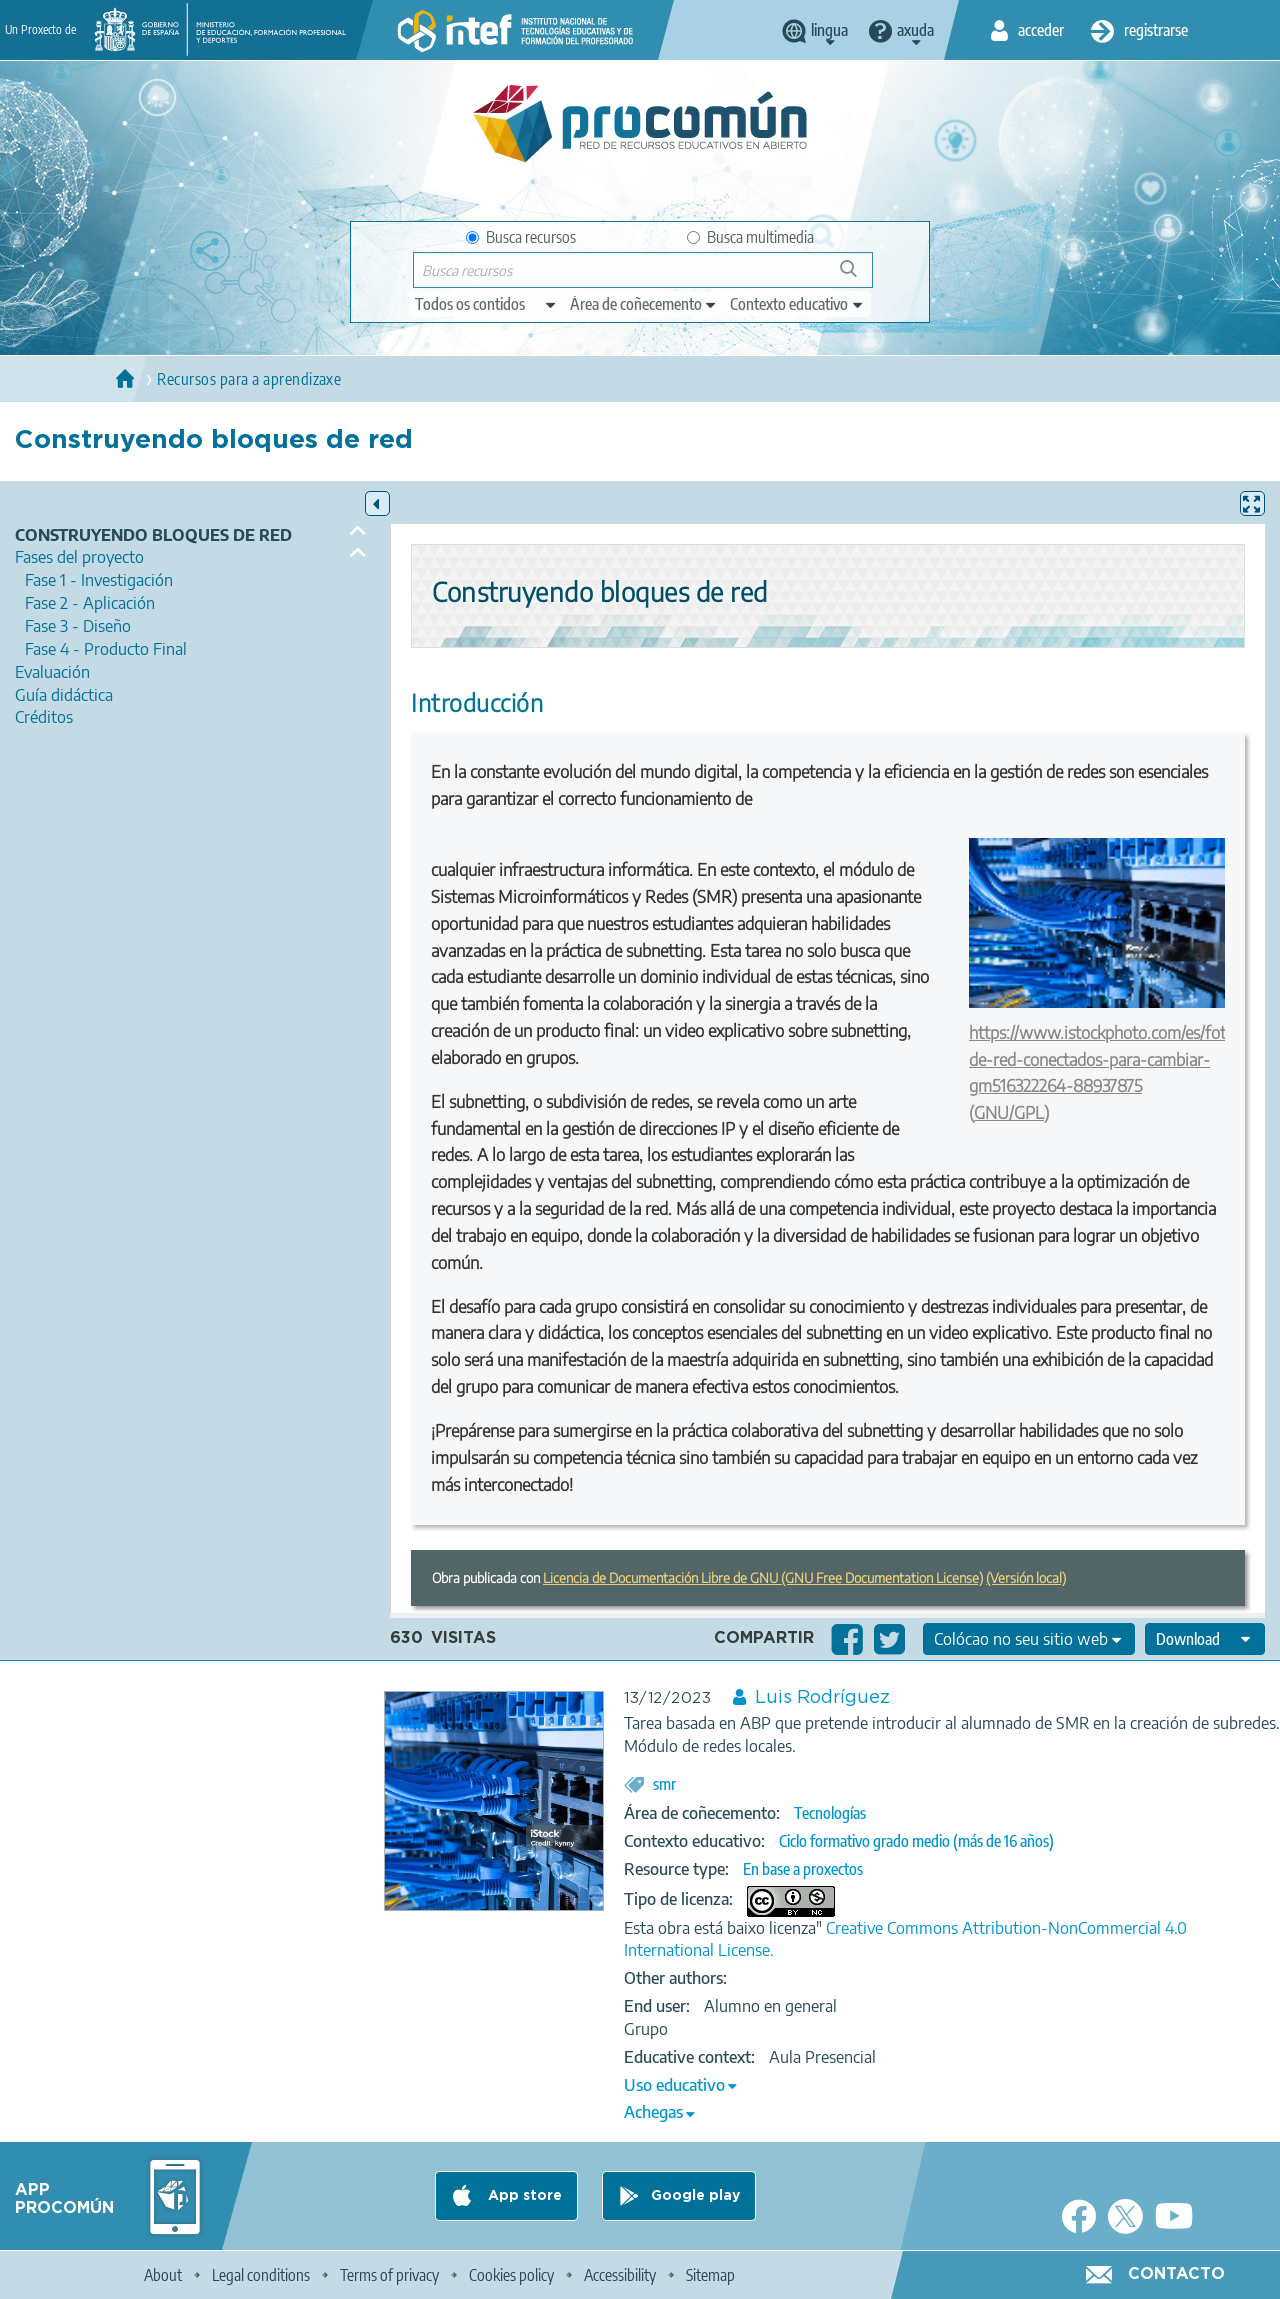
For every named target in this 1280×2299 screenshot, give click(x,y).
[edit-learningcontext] (797, 304)
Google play (695, 2196)
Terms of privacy (389, 2275)
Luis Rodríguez (822, 1698)
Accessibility (620, 2275)
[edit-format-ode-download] (1205, 1639)
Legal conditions (261, 2275)
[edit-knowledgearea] (644, 304)
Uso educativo (674, 2085)
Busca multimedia (750, 237)
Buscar (857, 276)
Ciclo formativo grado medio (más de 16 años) (916, 1841)
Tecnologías (830, 1813)
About (163, 2275)
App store (523, 2196)
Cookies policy (511, 2275)
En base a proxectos (803, 1869)
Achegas (653, 2112)
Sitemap (710, 2275)
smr (664, 1784)
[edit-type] (486, 304)
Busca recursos (521, 237)
